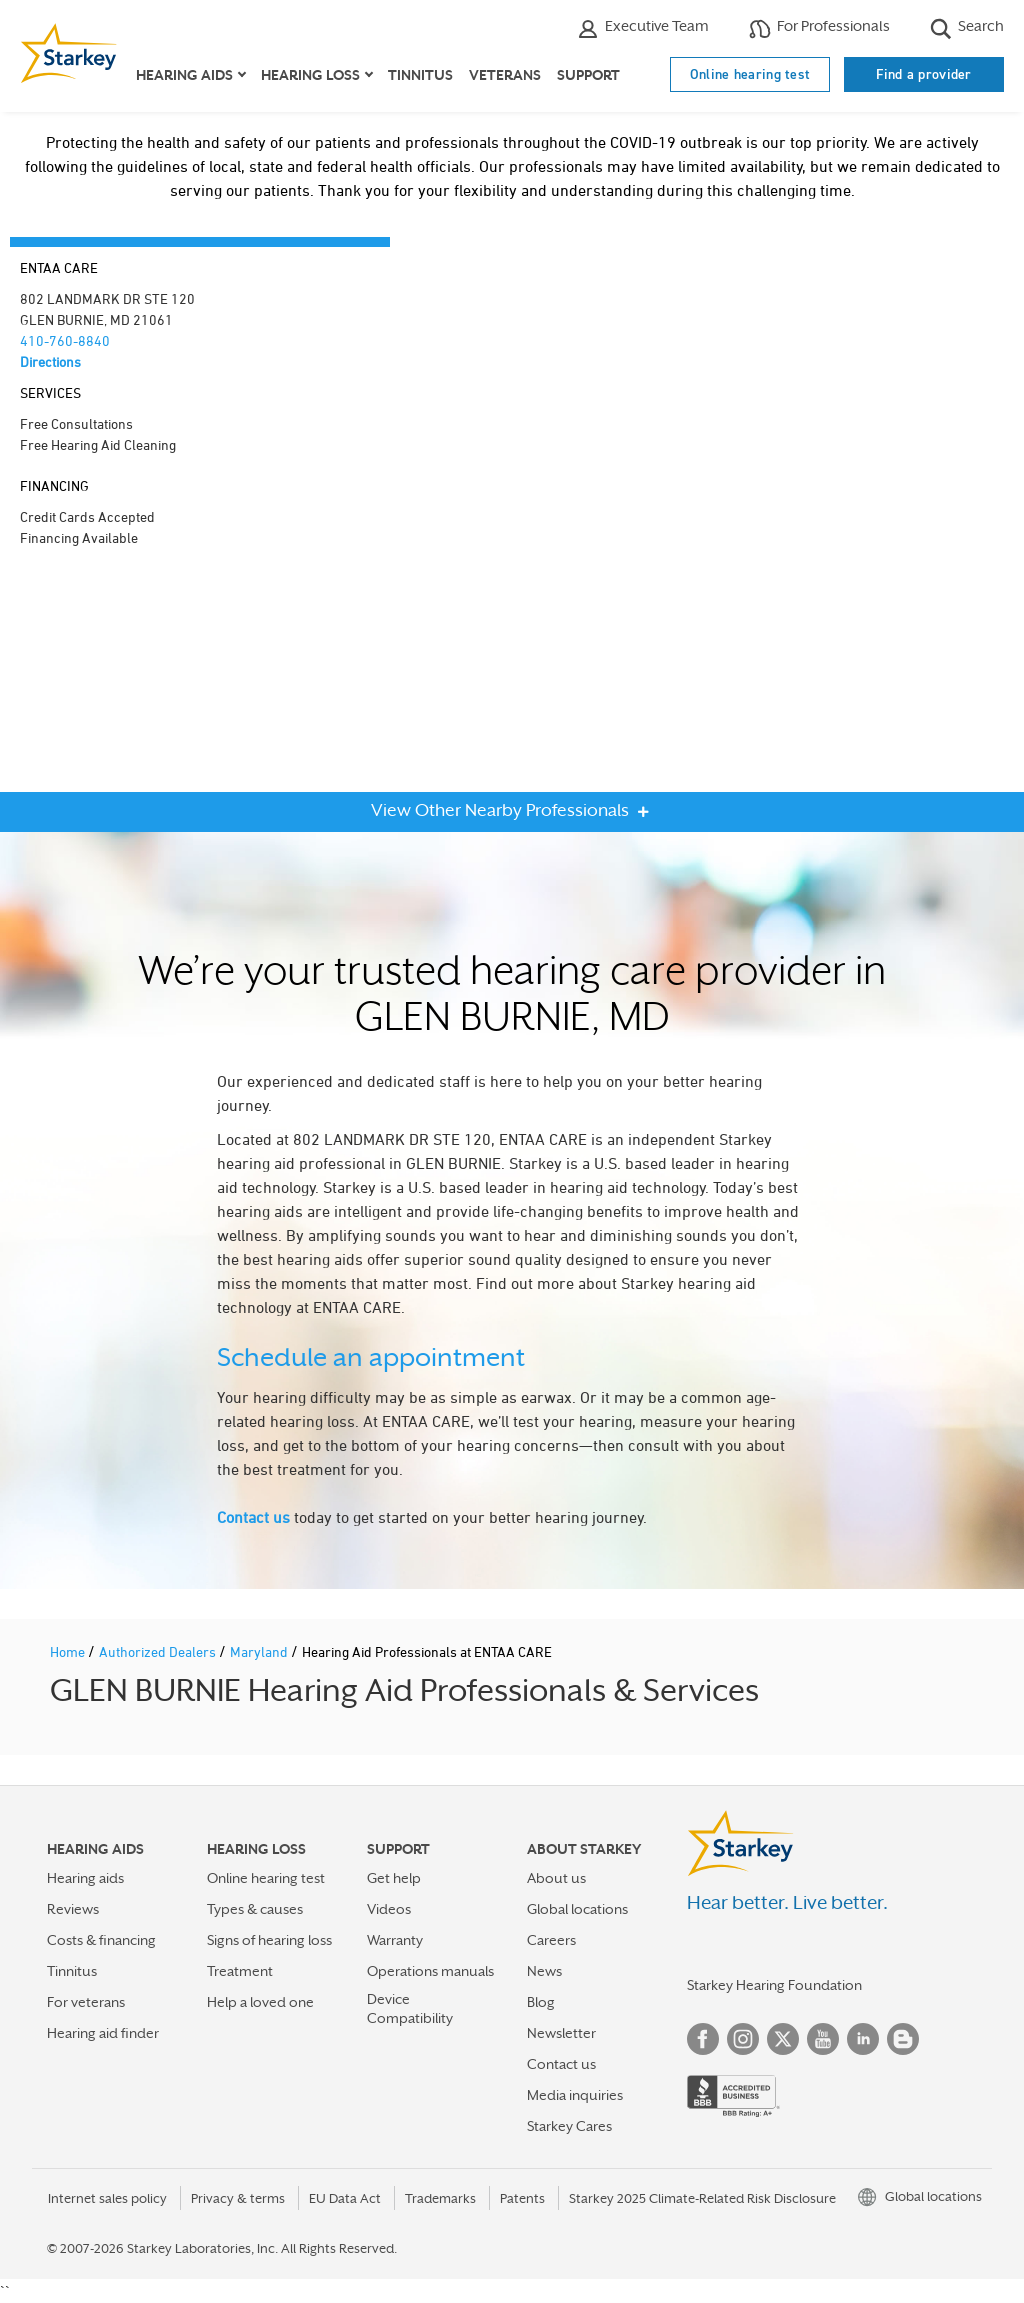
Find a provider (924, 74)
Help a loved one (260, 2002)
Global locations (577, 1909)
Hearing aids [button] (184, 75)
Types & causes (255, 1909)
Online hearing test (750, 74)
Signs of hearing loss (269, 1940)
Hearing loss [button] (310, 75)
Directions (50, 361)
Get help (394, 1878)
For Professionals (819, 28)
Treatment (240, 1971)
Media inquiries (575, 2095)
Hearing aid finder (103, 2033)
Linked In (863, 2039)
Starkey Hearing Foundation (774, 1985)
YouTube (823, 2039)
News (544, 1971)
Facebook (703, 2039)
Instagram (743, 2039)
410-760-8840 (65, 340)
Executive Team (643, 28)
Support (588, 75)
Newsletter (561, 2033)
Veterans (505, 75)
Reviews (73, 1909)
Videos (389, 1909)
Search (967, 28)
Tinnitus (420, 75)
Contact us (253, 1517)
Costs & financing (101, 1940)
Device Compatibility (410, 2008)
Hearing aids (85, 1878)
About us (556, 1878)
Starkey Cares (569, 2126)
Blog (541, 2002)
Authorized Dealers (159, 1651)
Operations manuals (430, 1971)
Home (69, 1651)
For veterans (86, 2002)
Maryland (260, 1651)
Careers (551, 1940)
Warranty (395, 1940)
